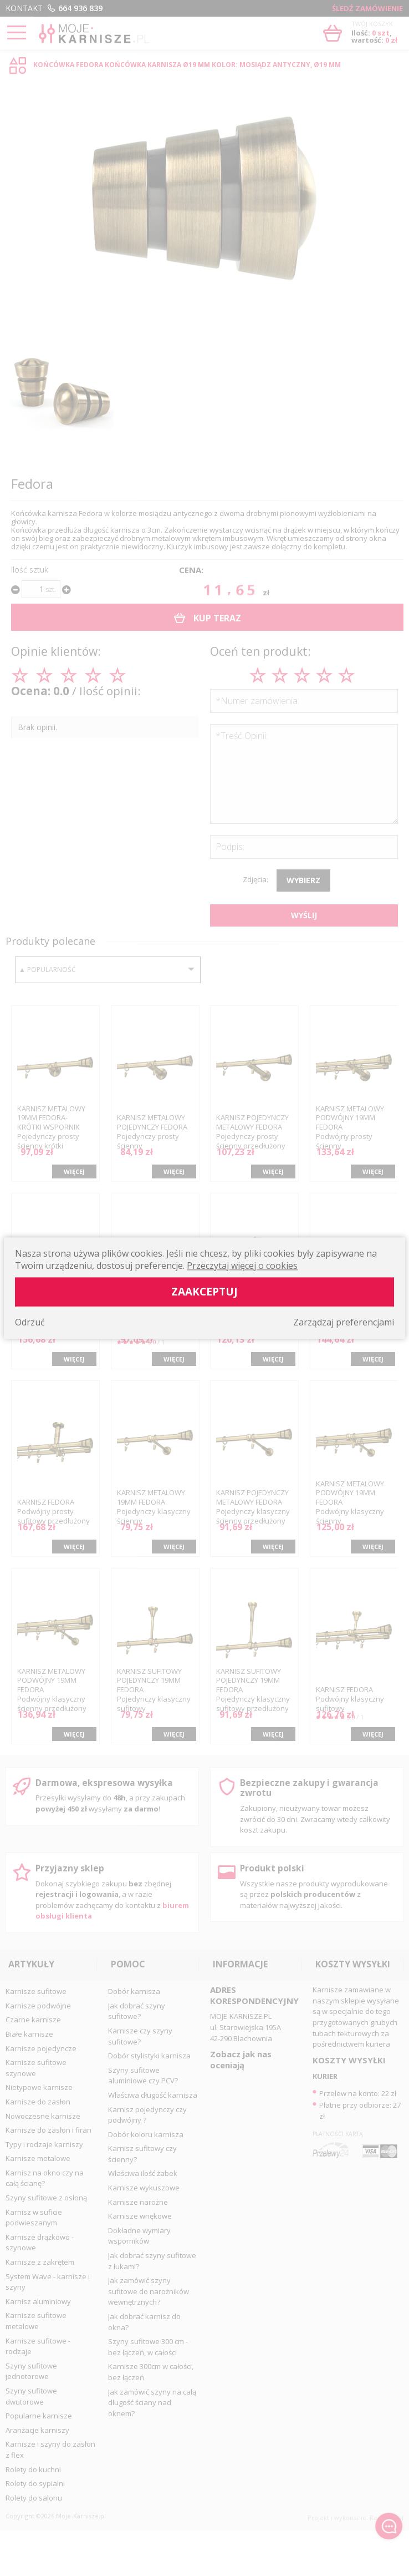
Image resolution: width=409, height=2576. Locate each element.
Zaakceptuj (204, 1291)
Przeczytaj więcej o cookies (242, 1265)
